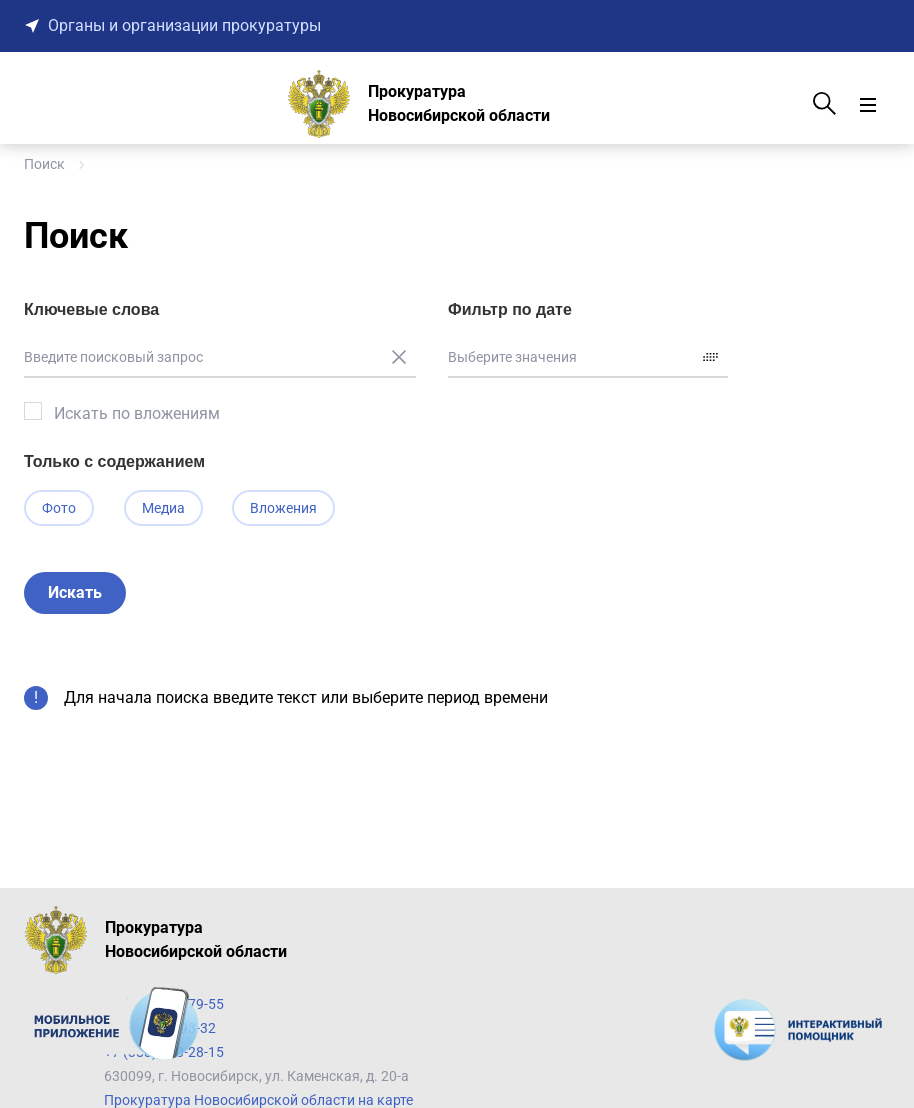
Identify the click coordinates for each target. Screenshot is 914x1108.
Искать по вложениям (137, 413)
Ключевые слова (91, 309)
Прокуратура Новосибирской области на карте (258, 1100)
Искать (75, 594)
